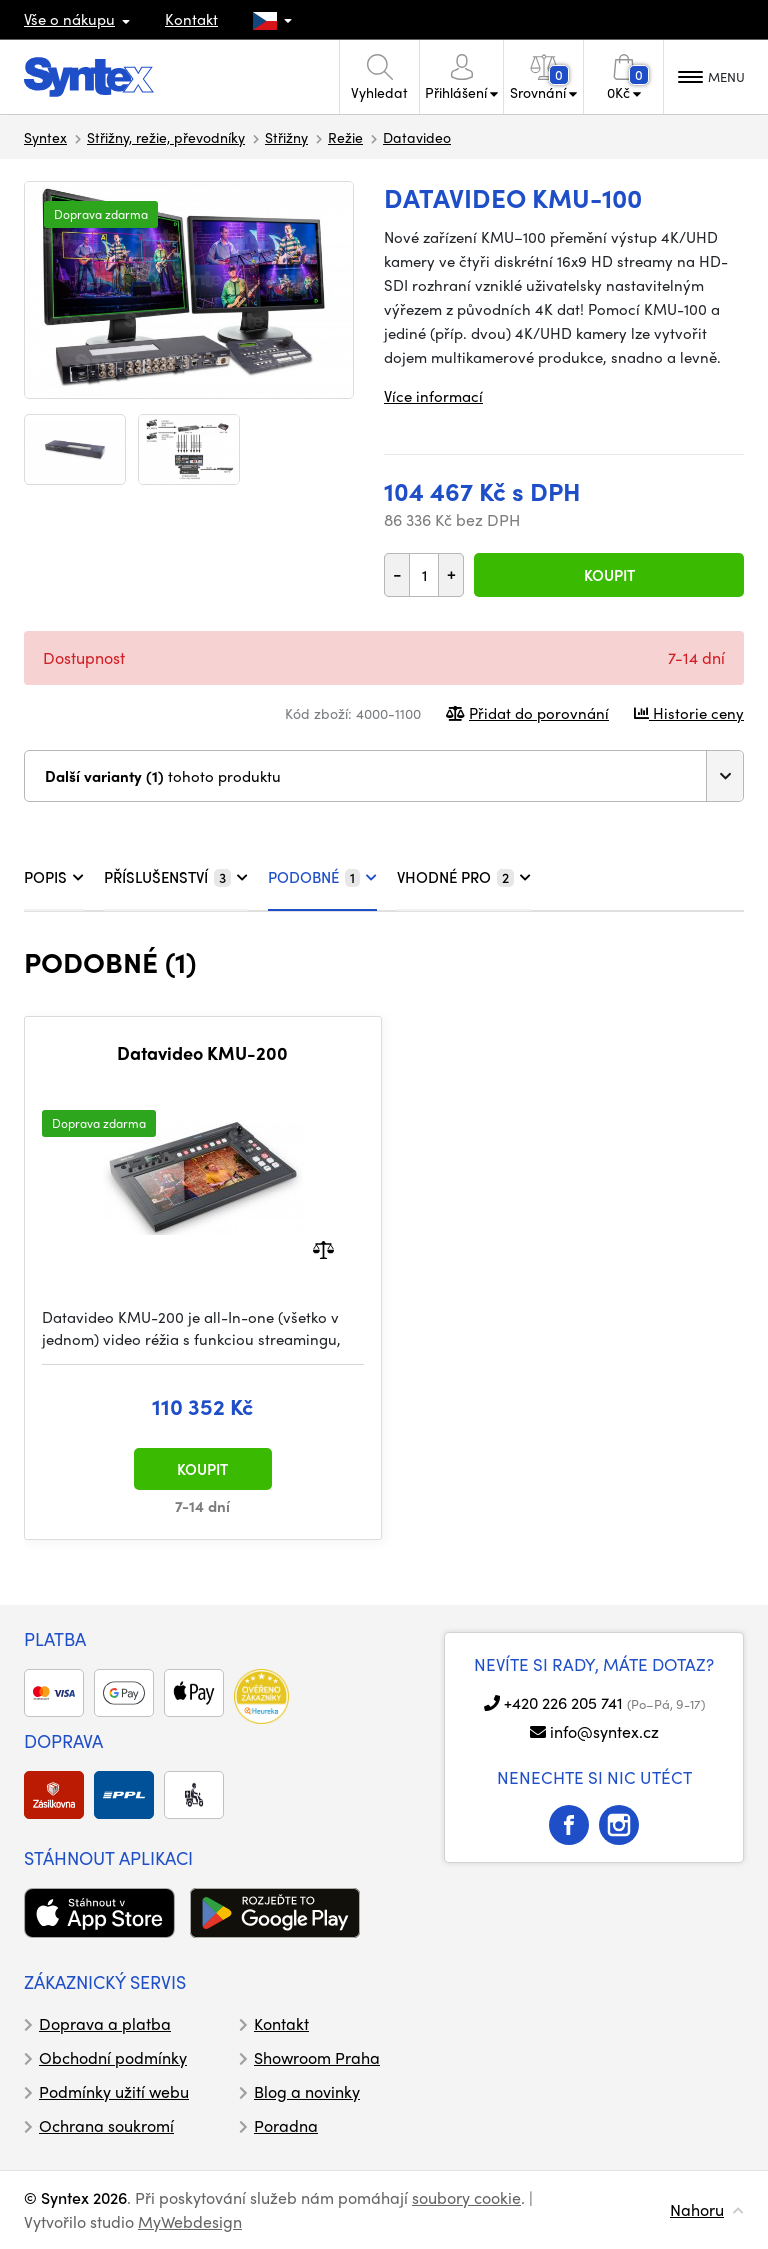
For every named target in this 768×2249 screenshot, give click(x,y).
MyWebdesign (190, 2221)
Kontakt (191, 19)
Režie (345, 137)
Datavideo (417, 137)
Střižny (286, 137)
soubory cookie (466, 2197)
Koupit (609, 575)
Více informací (433, 396)
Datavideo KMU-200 (202, 1053)
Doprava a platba (105, 2023)
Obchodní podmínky (113, 2057)
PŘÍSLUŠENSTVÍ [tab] (176, 877)
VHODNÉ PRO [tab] (464, 877)
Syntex (45, 137)
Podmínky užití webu (114, 2091)
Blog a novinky (307, 2091)
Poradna (286, 2125)
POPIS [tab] (54, 877)
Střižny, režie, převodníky (166, 137)
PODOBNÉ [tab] (322, 877)
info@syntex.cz (604, 1731)
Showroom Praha (317, 2057)
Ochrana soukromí (106, 2125)
